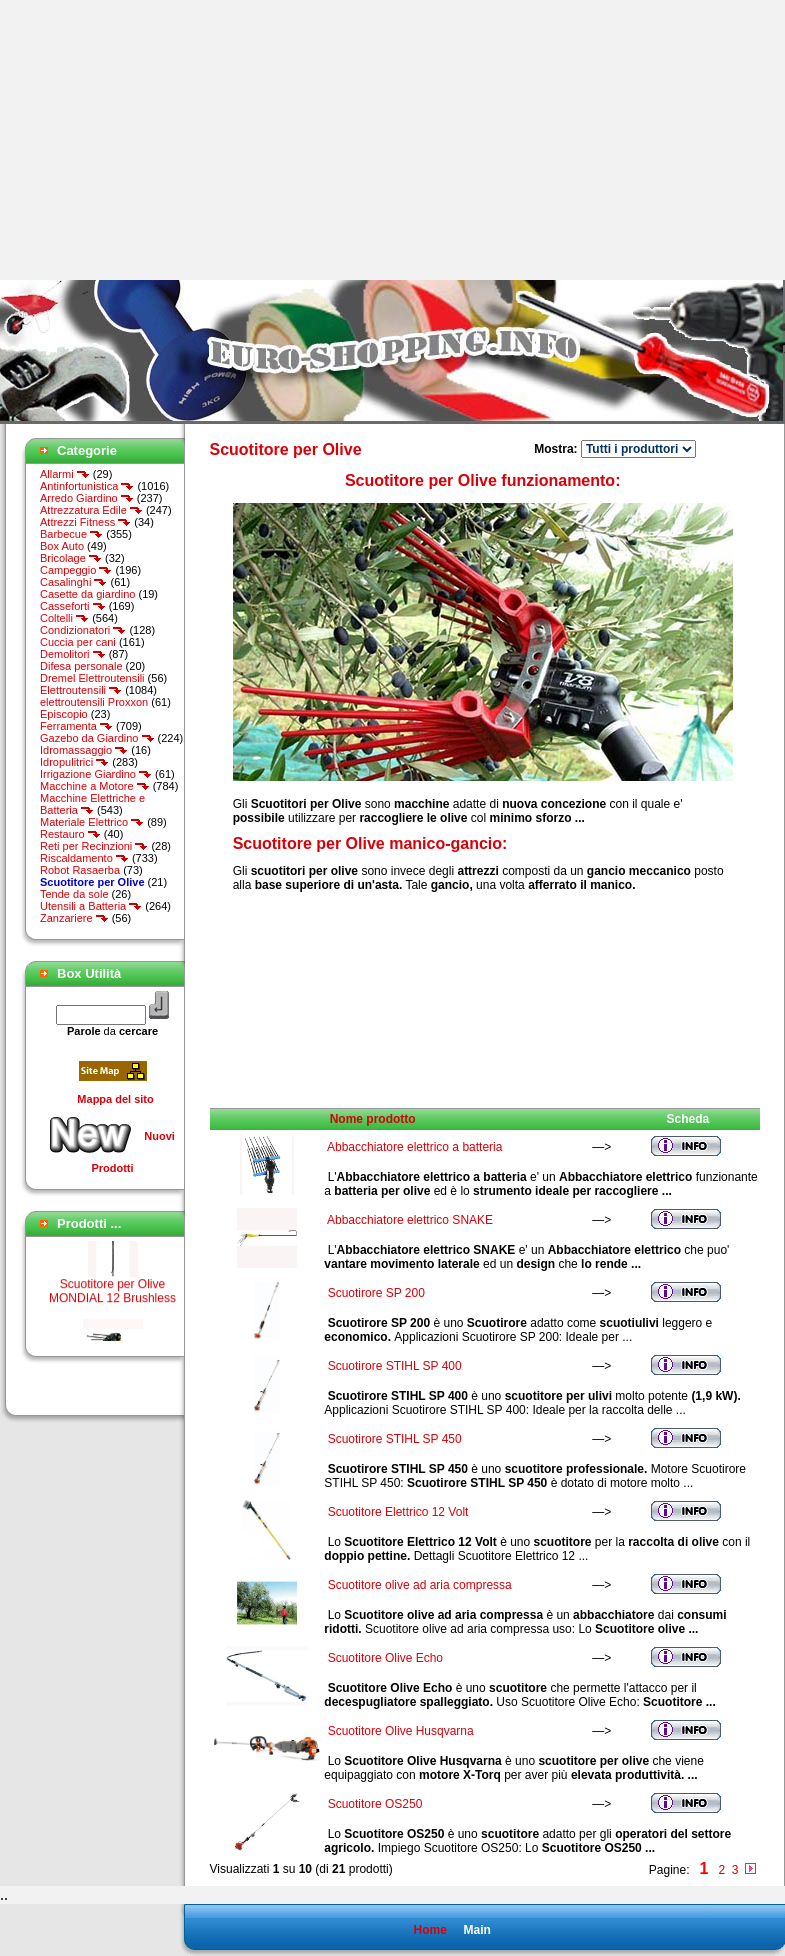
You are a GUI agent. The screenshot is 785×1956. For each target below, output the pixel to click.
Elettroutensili (81, 690)
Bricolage (71, 558)
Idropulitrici (74, 762)
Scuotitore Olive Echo (385, 1658)
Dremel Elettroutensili (92, 678)
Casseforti (73, 606)
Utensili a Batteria (91, 906)
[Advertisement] (168, 140)
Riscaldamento (84, 858)
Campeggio (76, 570)
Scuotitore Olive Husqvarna (401, 1731)
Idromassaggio (84, 750)
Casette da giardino (87, 594)
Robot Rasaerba (80, 870)
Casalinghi (73, 582)
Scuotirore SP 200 (376, 1293)
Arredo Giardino (87, 498)
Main (476, 1930)
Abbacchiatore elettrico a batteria (414, 1147)
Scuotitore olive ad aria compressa (420, 1585)
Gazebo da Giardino (97, 738)
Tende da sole (74, 894)
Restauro (70, 834)
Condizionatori (83, 630)
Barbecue (71, 534)
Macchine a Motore (95, 786)
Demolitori (73, 654)
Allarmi (65, 474)
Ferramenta (76, 726)
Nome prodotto (373, 1119)
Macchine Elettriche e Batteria (92, 804)
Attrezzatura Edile (91, 510)
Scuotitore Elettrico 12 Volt (398, 1512)
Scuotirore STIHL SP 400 (395, 1366)
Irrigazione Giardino (96, 774)
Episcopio (64, 714)
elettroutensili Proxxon (94, 702)
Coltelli (64, 618)
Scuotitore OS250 (375, 1804)
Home (429, 1930)
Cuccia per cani (78, 642)
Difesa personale (81, 666)
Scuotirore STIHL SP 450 (395, 1439)
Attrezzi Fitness (85, 522)
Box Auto (62, 546)
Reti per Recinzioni (94, 846)
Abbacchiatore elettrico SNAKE (410, 1220)
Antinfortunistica (87, 486)
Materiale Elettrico (92, 822)
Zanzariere (74, 918)
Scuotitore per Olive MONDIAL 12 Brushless (112, 1300)
